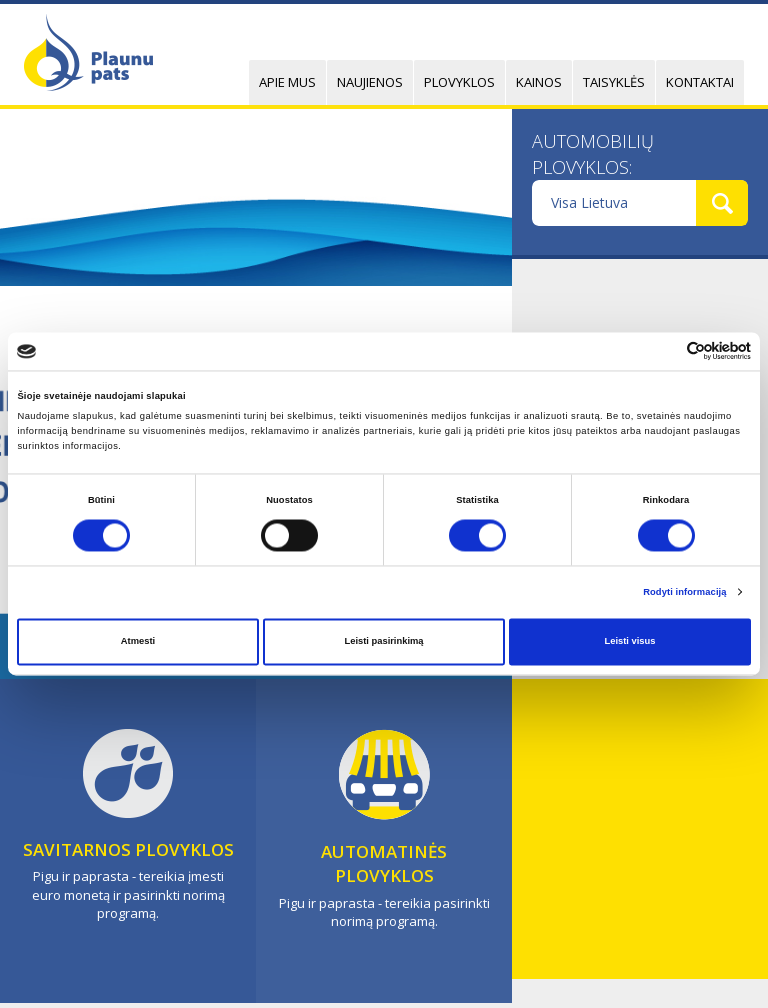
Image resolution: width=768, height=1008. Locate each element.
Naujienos (370, 82)
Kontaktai (700, 82)
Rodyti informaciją (684, 592)
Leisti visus (629, 642)
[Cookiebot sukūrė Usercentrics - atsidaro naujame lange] (663, 351)
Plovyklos (459, 82)
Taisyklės (614, 82)
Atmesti (138, 642)
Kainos (539, 82)
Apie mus (287, 82)
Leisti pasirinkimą (383, 642)
